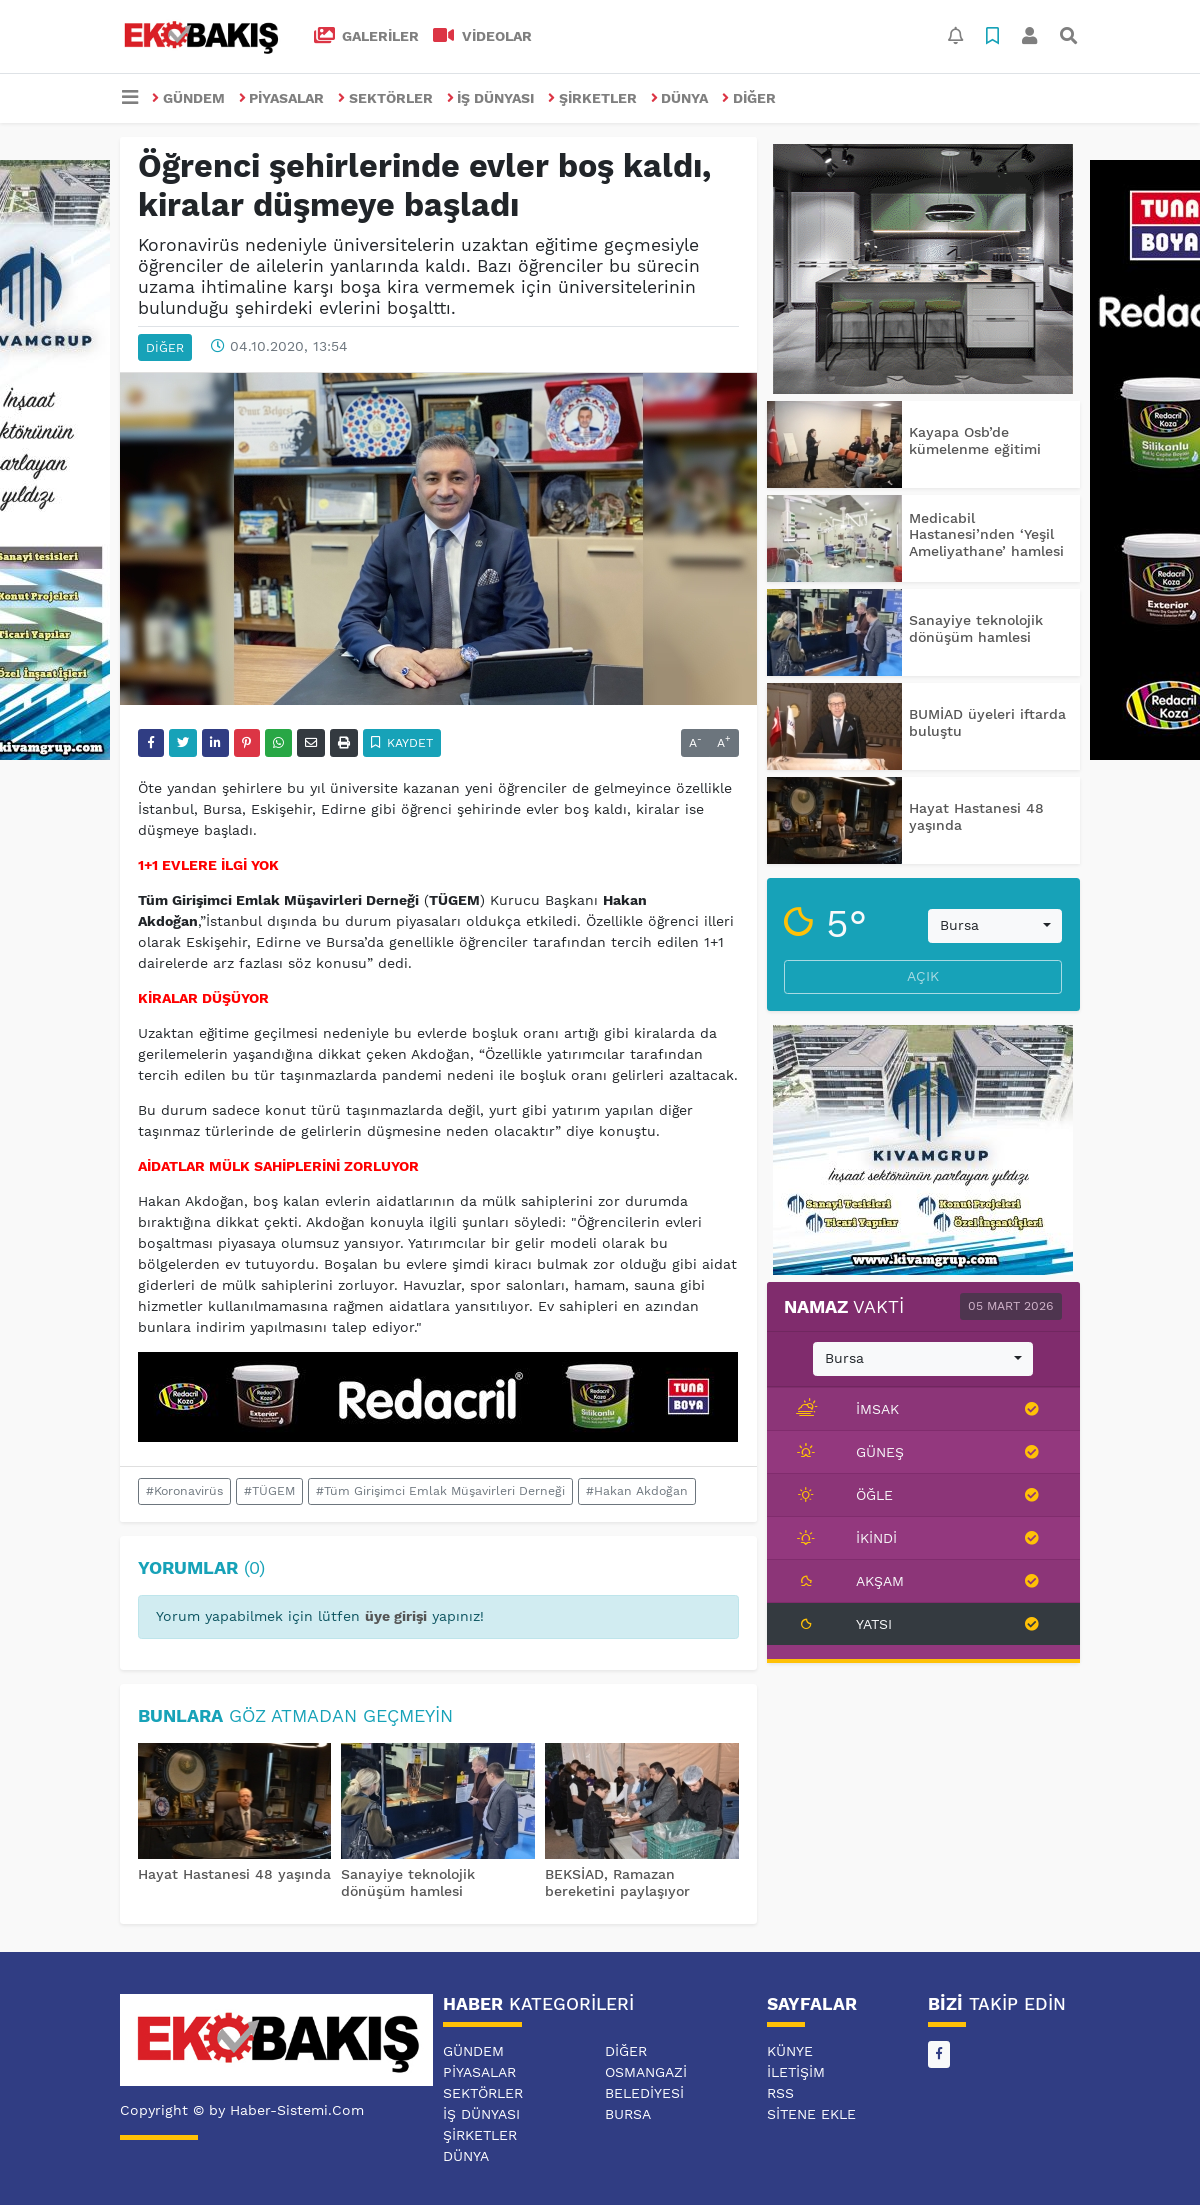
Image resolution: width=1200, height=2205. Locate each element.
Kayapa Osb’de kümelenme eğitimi (975, 440)
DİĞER (749, 98)
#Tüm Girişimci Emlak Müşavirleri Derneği (440, 1491)
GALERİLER (367, 36)
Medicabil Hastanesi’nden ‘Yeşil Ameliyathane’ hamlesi (986, 535)
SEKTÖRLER (385, 98)
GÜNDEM (188, 98)
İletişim (796, 2072)
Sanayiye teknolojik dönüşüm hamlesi (408, 1882)
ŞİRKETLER (592, 98)
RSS (780, 2093)
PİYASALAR (282, 98)
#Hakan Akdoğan (637, 1491)
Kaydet (402, 743)
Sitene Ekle (811, 2114)
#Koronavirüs (184, 1491)
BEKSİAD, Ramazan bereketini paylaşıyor (617, 1882)
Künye (790, 2051)
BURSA (628, 2114)
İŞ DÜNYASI (491, 98)
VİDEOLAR (482, 36)
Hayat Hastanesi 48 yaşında (234, 1874)
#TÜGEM (269, 1491)
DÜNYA (680, 98)
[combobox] (995, 926)
